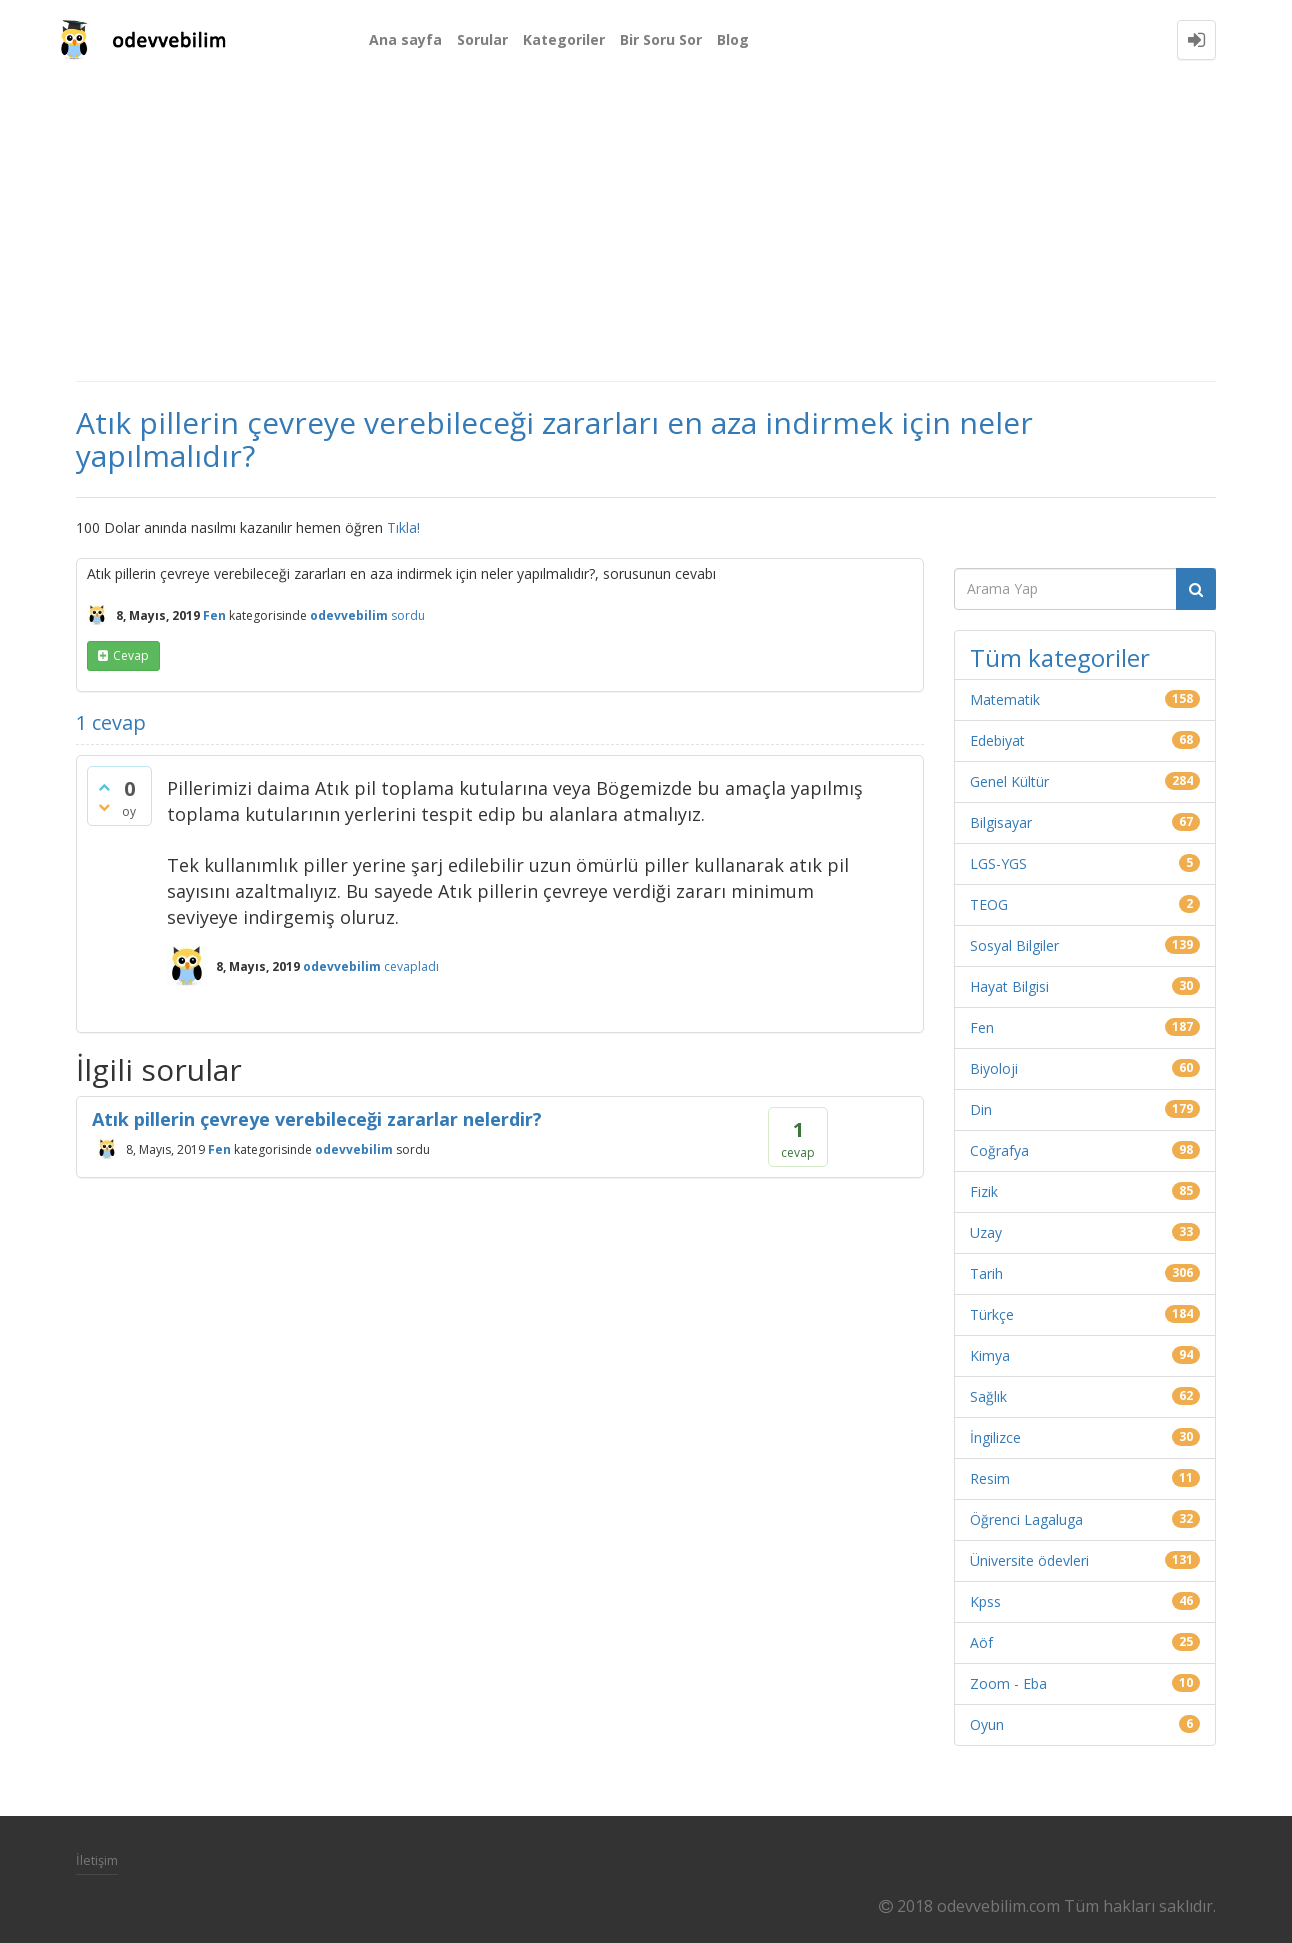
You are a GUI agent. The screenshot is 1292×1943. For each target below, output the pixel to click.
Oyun (987, 1724)
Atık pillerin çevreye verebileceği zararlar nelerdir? (317, 1119)
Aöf (981, 1642)
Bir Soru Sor (661, 39)
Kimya (990, 1355)
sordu (408, 615)
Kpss (985, 1601)
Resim (990, 1478)
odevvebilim (354, 1149)
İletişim (97, 1860)
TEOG (989, 904)
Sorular (482, 39)
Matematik (1005, 699)
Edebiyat (997, 740)
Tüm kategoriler (1060, 657)
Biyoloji (994, 1068)
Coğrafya (999, 1150)
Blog (733, 39)
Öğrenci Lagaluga (1026, 1519)
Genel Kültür (1009, 781)
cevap (131, 655)
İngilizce (995, 1437)
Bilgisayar (1001, 822)
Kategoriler (564, 39)
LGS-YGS (998, 863)
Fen (214, 615)
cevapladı (411, 966)
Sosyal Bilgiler (1014, 945)
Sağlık (988, 1396)
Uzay (986, 1232)
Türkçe (992, 1314)
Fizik (984, 1191)
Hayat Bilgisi (1009, 986)
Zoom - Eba (1008, 1683)
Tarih (986, 1273)
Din (981, 1109)
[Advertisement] (646, 230)
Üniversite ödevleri (1029, 1560)
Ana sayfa (405, 39)
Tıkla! (403, 527)
